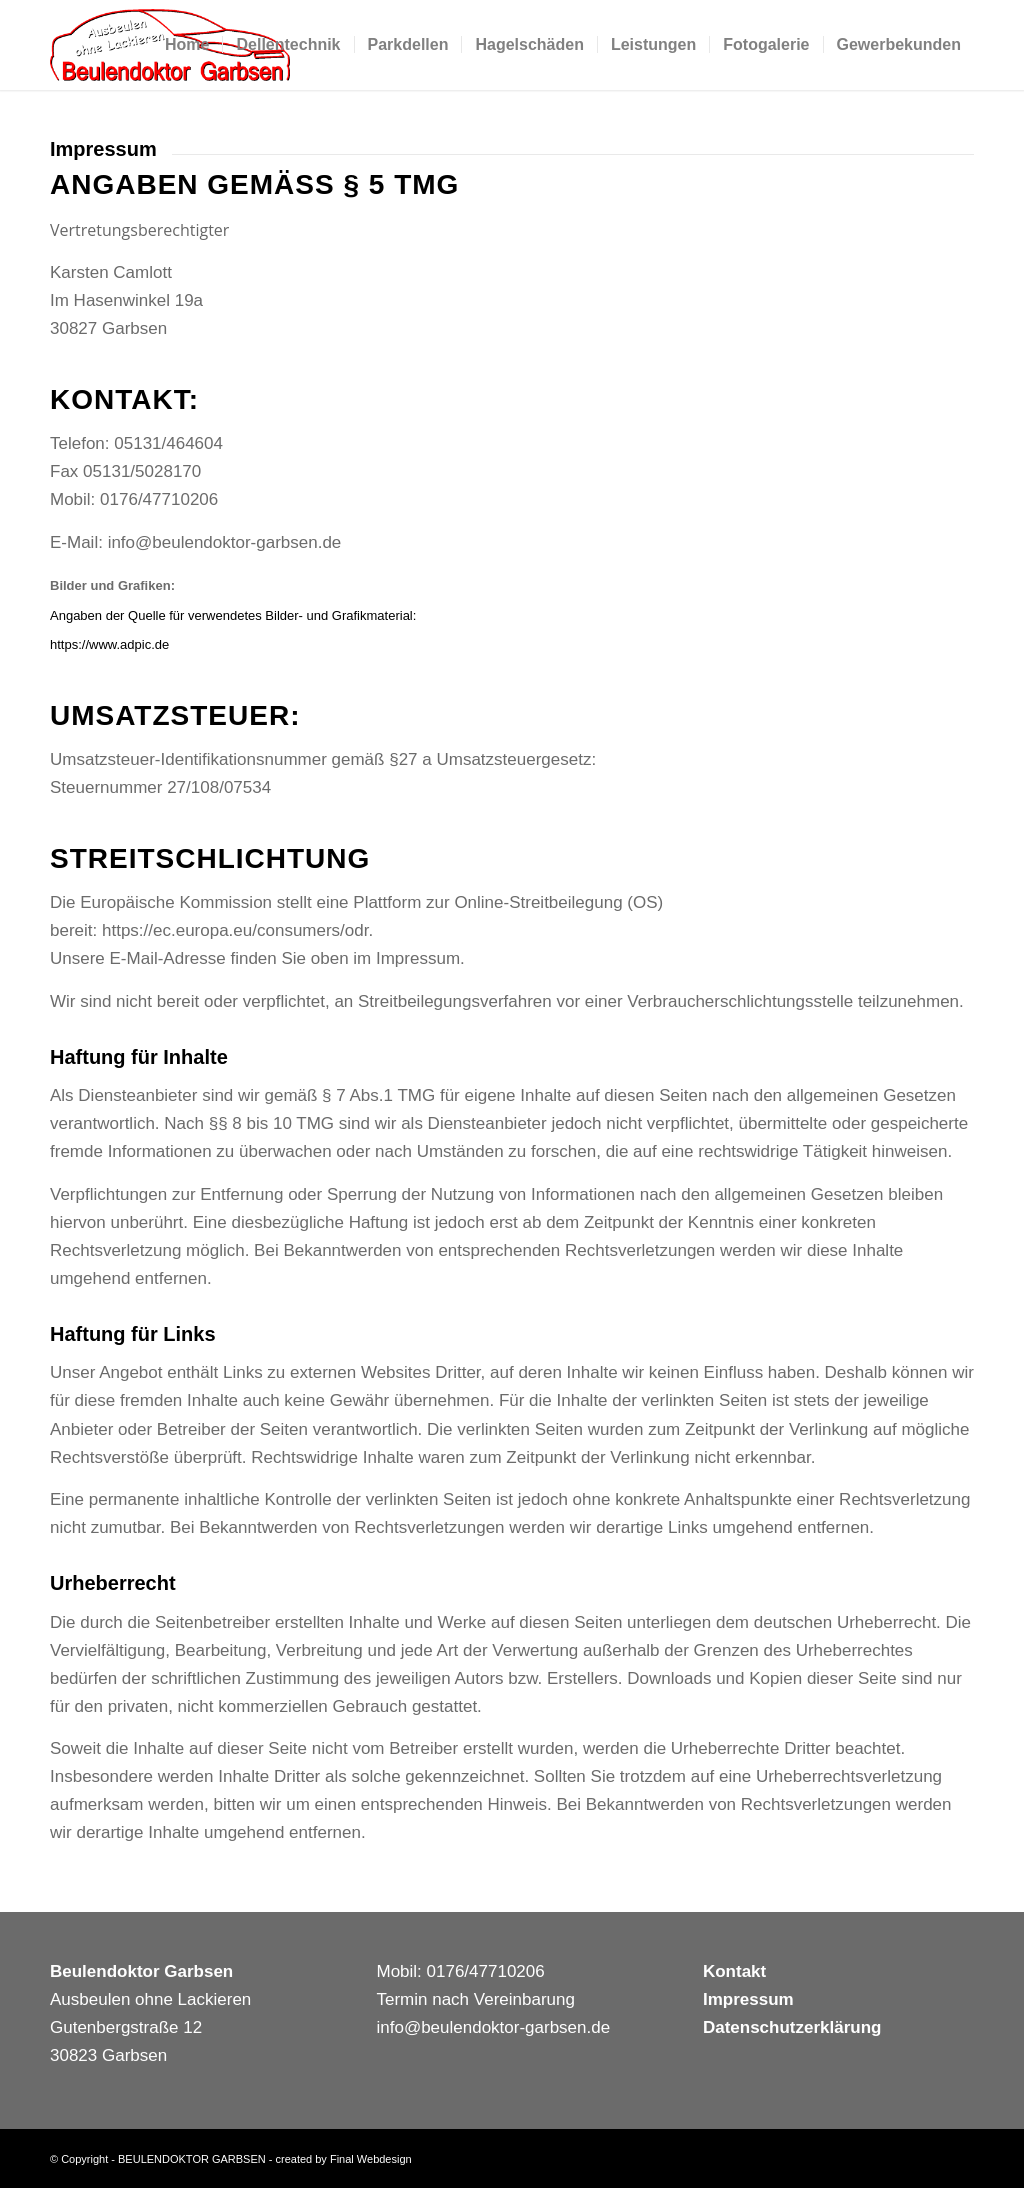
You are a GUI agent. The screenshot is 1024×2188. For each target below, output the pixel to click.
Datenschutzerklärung (792, 2027)
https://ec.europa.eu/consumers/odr (235, 930)
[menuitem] (187, 45)
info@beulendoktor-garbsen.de (225, 542)
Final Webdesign (371, 2159)
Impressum (748, 1999)
